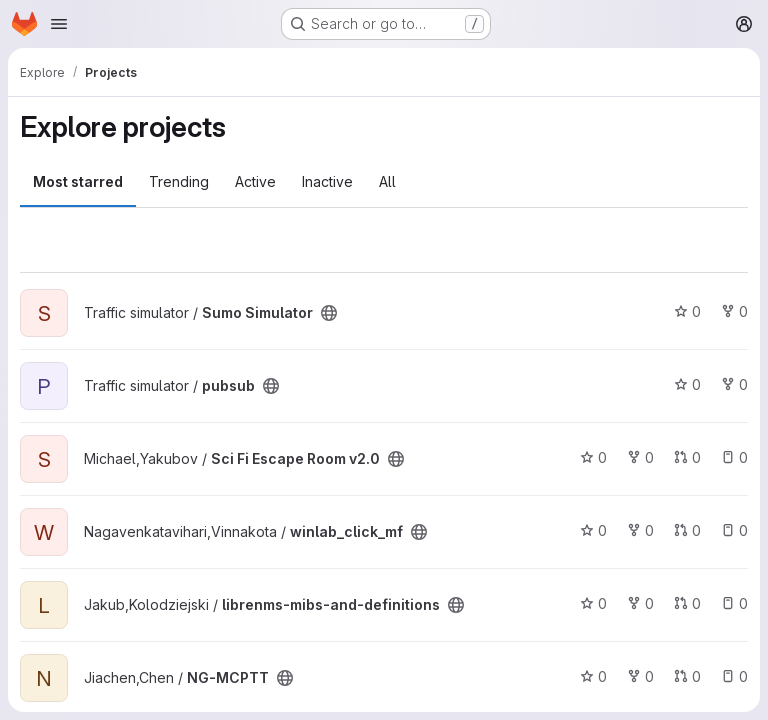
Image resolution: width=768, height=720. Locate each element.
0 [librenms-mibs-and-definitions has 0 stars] (593, 603)
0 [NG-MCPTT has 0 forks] (640, 676)
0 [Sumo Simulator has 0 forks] (734, 311)
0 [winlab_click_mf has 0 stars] (593, 530)
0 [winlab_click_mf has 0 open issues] (734, 530)
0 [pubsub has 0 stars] (687, 384)
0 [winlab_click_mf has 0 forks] (640, 530)
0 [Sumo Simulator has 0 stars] (687, 311)
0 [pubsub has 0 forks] (734, 384)
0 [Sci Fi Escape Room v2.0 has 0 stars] (593, 457)
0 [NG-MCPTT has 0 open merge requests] (687, 676)
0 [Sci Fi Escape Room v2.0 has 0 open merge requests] (687, 457)
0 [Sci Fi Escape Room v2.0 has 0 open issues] (734, 457)
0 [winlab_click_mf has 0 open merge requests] (687, 530)
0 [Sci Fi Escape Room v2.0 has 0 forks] (640, 457)
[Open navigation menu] (59, 24)
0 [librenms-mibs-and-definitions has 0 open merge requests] (687, 603)
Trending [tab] (179, 181)
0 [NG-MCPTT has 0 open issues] (734, 676)
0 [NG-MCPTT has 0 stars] (593, 676)
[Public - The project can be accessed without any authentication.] (329, 313)
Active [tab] (255, 181)
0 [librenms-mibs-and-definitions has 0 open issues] (734, 603)
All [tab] (387, 181)
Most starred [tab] (78, 181)
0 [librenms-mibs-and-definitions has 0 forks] (640, 603)
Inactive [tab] (327, 181)
